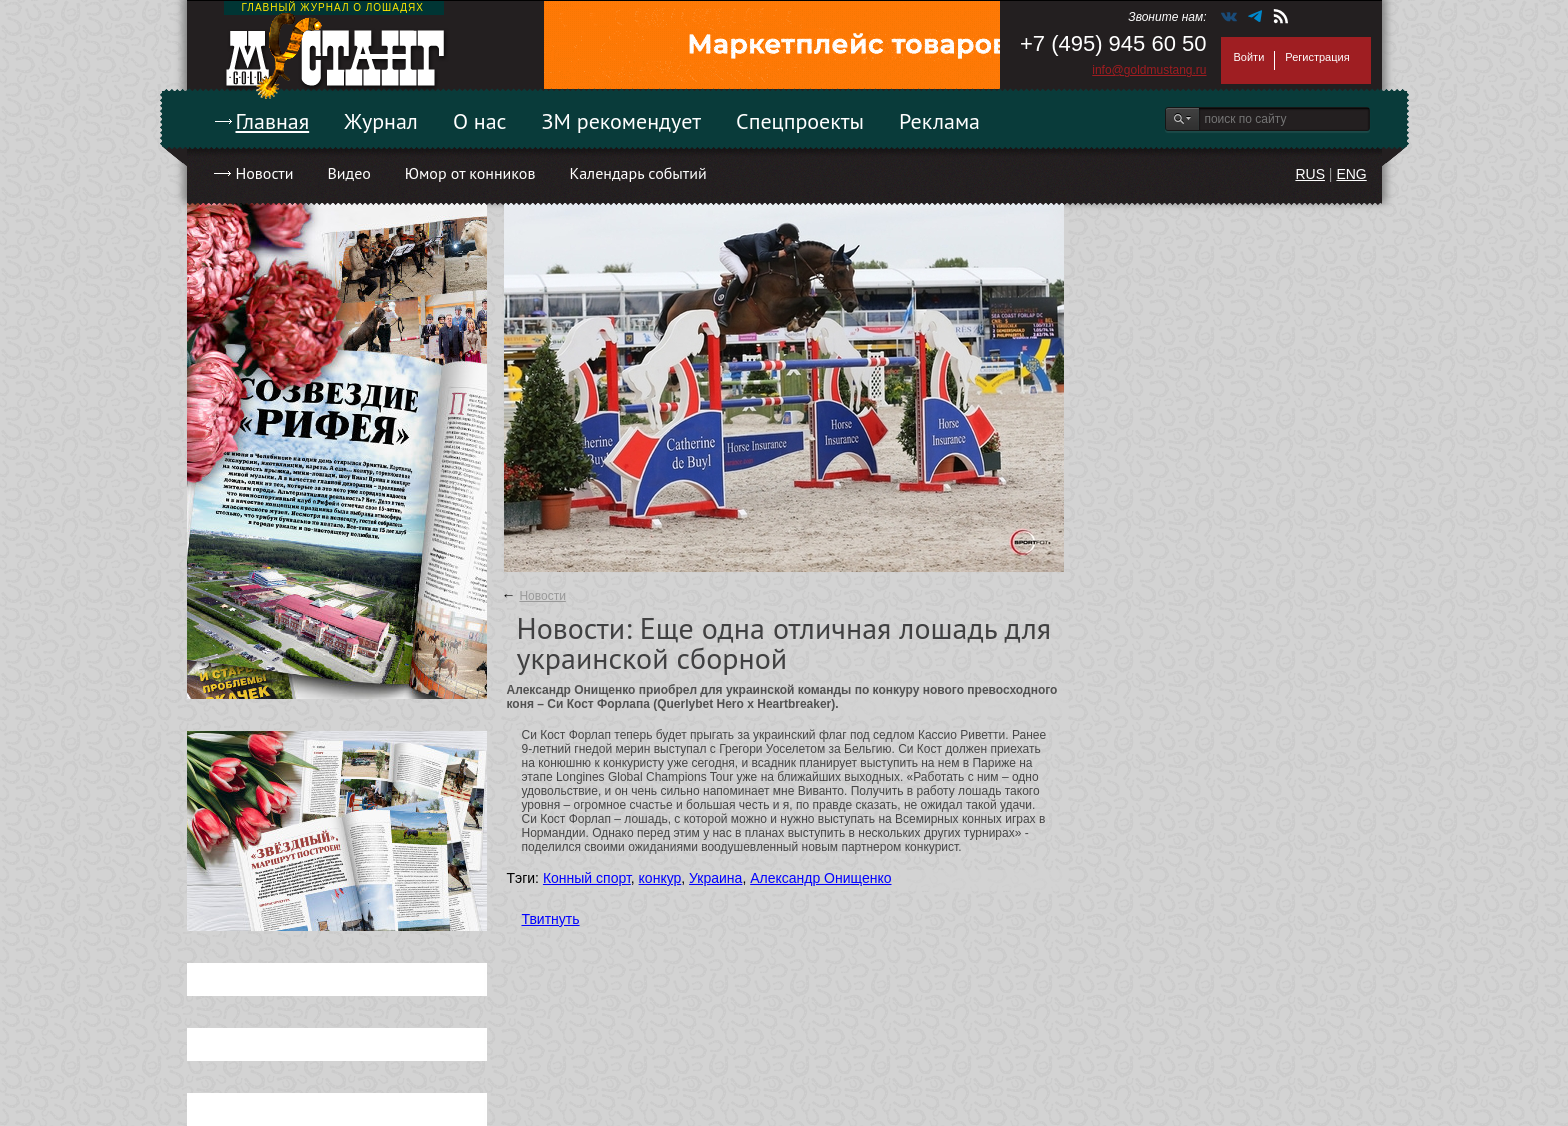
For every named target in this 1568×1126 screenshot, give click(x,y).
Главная (273, 121)
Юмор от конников (470, 173)
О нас (480, 121)
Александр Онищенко (820, 878)
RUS (1310, 174)
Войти (1249, 57)
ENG (1351, 174)
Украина (715, 878)
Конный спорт (587, 878)
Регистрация (1317, 57)
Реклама (939, 121)
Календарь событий (637, 173)
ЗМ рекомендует (622, 121)
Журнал (381, 121)
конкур (660, 878)
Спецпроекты (800, 121)
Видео (348, 173)
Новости (265, 173)
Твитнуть (551, 919)
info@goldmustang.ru (1149, 70)
